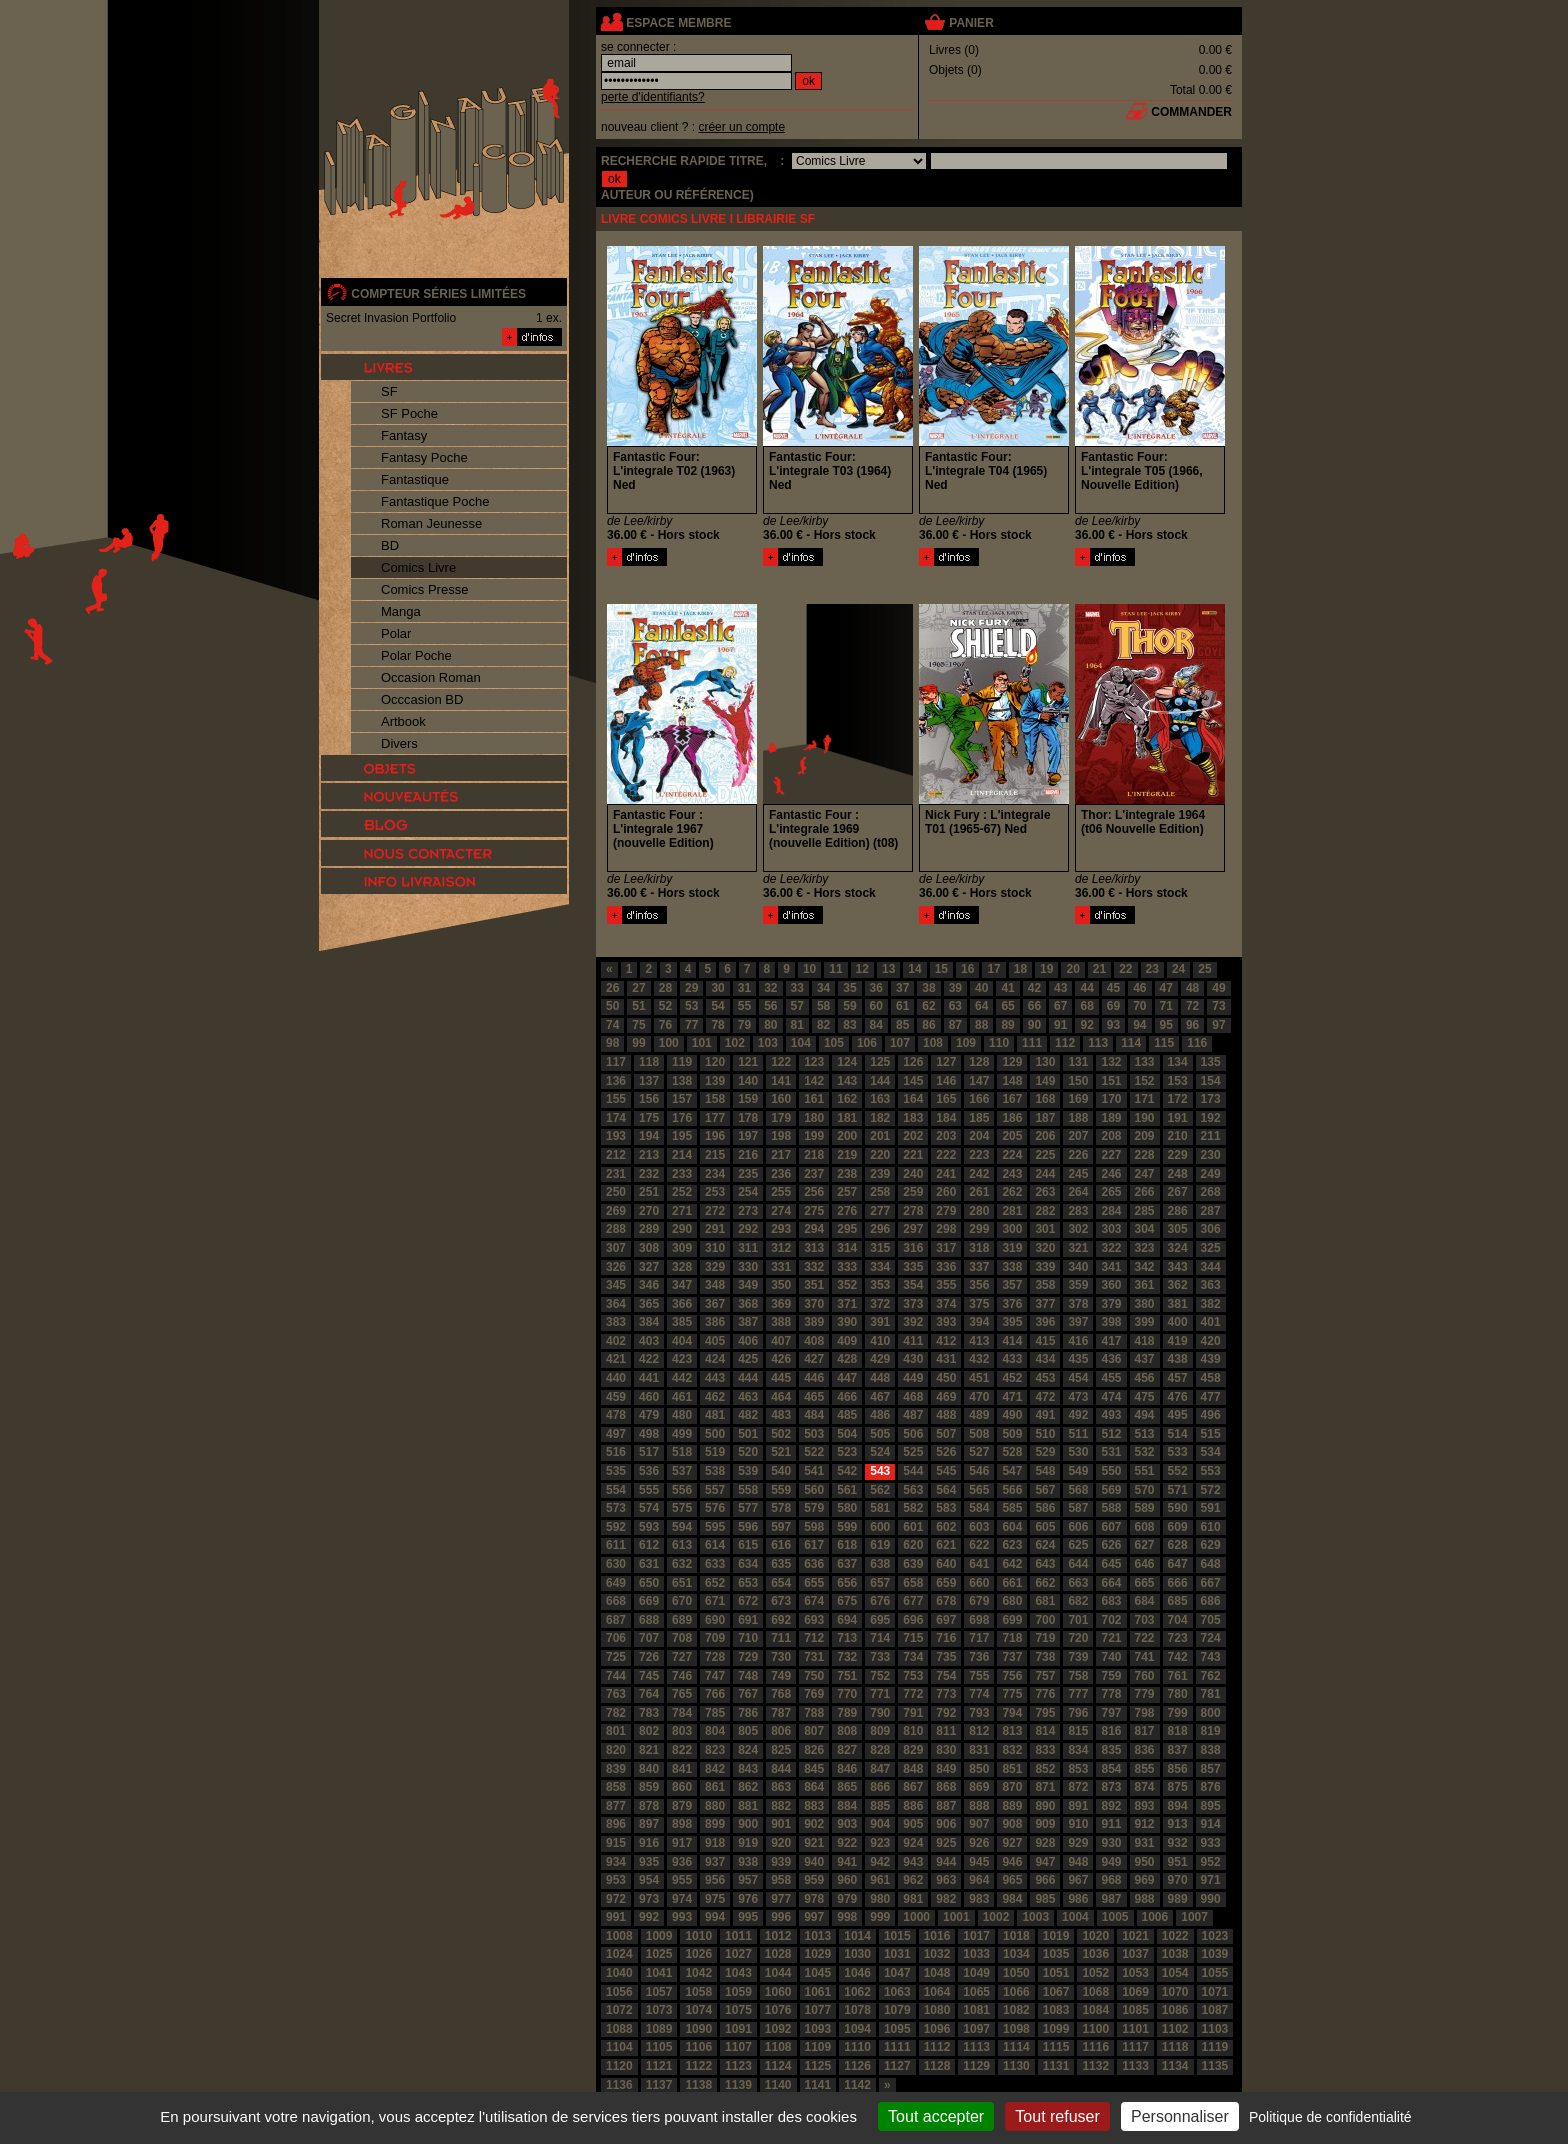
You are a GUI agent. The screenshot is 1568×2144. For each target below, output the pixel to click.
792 (946, 1713)
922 (847, 1843)
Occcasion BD (422, 699)
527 (979, 1452)
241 (946, 1174)
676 (880, 1601)
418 (1145, 1341)
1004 (1075, 1917)
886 (913, 1806)
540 (781, 1471)
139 (715, 1081)
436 (1111, 1359)
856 (1178, 1769)
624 (1045, 1545)
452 (1012, 1378)
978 (814, 1899)
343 (1178, 1267)
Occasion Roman (431, 677)
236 (781, 1174)
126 (913, 1062)
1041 (659, 1973)
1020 (1095, 1936)
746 (682, 1676)
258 (880, 1192)
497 (616, 1434)
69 (1113, 1006)
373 (913, 1304)
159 (748, 1099)
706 (616, 1638)
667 (1211, 1583)
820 (616, 1750)
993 (682, 1917)
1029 (818, 1954)
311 (748, 1248)
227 (1111, 1155)
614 (715, 1545)
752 (880, 1676)
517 (649, 1452)
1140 (778, 2085)
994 (715, 1917)
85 (902, 1025)
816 (1111, 1731)
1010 (698, 1936)
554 (616, 1490)
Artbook (403, 721)
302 (1078, 1229)
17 (993, 969)
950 (1145, 1862)
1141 (818, 2085)
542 (847, 1471)
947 (1045, 1862)
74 (612, 1025)
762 (1211, 1676)
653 (748, 1583)
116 (1197, 1043)
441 (649, 1378)
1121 (659, 2066)
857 (1211, 1769)
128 (979, 1062)
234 (715, 1174)
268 (1211, 1192)
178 (748, 1118)
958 (781, 1880)
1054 (1175, 1973)
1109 (818, 2047)
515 (1211, 1434)
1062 (857, 1992)
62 (928, 1006)
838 (1211, 1750)
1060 (778, 1992)
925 (946, 1843)
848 (913, 1769)
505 (880, 1434)
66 (1034, 1006)
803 (682, 1731)
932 (1178, 1843)
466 (847, 1397)
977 (781, 1899)
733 (880, 1657)
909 (1045, 1824)
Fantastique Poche (435, 501)
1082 (1016, 2010)
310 (715, 1248)
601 (913, 1527)
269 (616, 1211)
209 (1145, 1136)
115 (1164, 1043)
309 (682, 1248)
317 (946, 1248)
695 (880, 1620)
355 (946, 1285)
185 (979, 1118)
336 (946, 1267)
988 (1145, 1899)
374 (946, 1304)
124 (847, 1062)
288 (616, 1229)
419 (1178, 1341)
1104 (619, 2047)
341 (1111, 1267)
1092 (778, 2029)
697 (946, 1620)
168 (1045, 1099)
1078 (857, 2010)
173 (1211, 1099)
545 (946, 1471)
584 (979, 1508)
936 (682, 1862)
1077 (818, 2010)
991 (616, 1917)
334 (880, 1267)
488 (946, 1415)
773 (946, 1694)
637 (847, 1564)
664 (1111, 1583)
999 (880, 1917)
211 (1211, 1136)
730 (781, 1657)
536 (649, 1471)
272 (715, 1211)
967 (1078, 1880)
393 (946, 1322)
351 (814, 1285)
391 (880, 1322)
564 (946, 1490)
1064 (937, 1992)
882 (781, 1806)
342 (1145, 1267)
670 (682, 1601)
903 (847, 1824)
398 (1111, 1322)
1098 (1016, 2029)
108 (933, 1043)
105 (834, 1043)
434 (1045, 1359)
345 (616, 1285)
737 (1012, 1657)
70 (1139, 1006)
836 (1145, 1750)
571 (1178, 1490)
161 (814, 1099)
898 (682, 1824)
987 (1111, 1899)
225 (1045, 1155)
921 (814, 1843)
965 (1012, 1880)
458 (1211, 1378)
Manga (401, 611)
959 (814, 1880)
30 (717, 988)
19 (1046, 969)
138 (682, 1081)
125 (880, 1062)
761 (1178, 1676)
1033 (976, 1954)
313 (814, 1248)
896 (616, 1824)
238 (847, 1174)
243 (1012, 1174)
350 (781, 1285)
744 (616, 1676)
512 (1111, 1434)
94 (1139, 1025)
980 (880, 1899)
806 (781, 1731)
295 (847, 1229)
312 (781, 1248)
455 (1111, 1378)
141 (781, 1081)
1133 (1135, 2066)
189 (1111, 1118)
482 (748, 1415)
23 (1152, 969)
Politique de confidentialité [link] (1330, 2117)
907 (979, 1824)
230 (1211, 1155)
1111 (897, 2047)
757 (1045, 1676)
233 (682, 1174)
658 (913, 1583)
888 (979, 1806)
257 (847, 1192)
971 (1211, 1880)
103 (768, 1043)
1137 (659, 2085)
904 (880, 1824)
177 (715, 1118)
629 (1211, 1545)
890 (1045, 1806)
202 (913, 1136)
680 (1012, 1601)
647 (1178, 1564)
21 (1099, 969)
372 (880, 1304)
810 (913, 1731)
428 (847, 1359)
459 (616, 1397)
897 (649, 1824)
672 (748, 1601)
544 (913, 1471)
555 (649, 1490)
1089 (659, 2029)
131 (1078, 1062)
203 (946, 1136)
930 (1111, 1843)
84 (876, 1025)
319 (1012, 1248)
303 (1111, 1229)
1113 (976, 2047)
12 (862, 969)
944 (946, 1862)
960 (847, 1880)
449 (913, 1378)
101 (702, 1043)
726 (649, 1657)
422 (649, 1359)
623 (1012, 1545)
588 (1111, 1508)
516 (616, 1452)
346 (649, 1285)
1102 (1175, 2029)
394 (979, 1322)
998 (847, 1917)
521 (781, 1452)
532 (1145, 1452)
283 (1078, 1211)
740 (1111, 1657)
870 (1012, 1787)
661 (1012, 1583)
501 (748, 1434)
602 (946, 1527)
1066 (1016, 1992)
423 (682, 1359)
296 (880, 1229)
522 (814, 1452)
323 (1145, 1248)
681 (1045, 1601)
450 (946, 1378)
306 (1211, 1229)
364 (616, 1304)
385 (682, 1322)
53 (691, 1006)
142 (814, 1081)
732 (847, 1657)
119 (682, 1062)
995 (748, 1917)
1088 (619, 2029)
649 (616, 1583)
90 (1034, 1025)
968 (1111, 1880)
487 (913, 1415)
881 (748, 1806)
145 (913, 1081)
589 (1145, 1508)
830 (946, 1750)
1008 (619, 1936)
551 (1145, 1471)
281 (1012, 1211)
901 (781, 1824)
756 (1012, 1676)
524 (880, 1452)
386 (715, 1322)
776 (1045, 1694)
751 (847, 1676)
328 (682, 1267)
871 (1045, 1787)
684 (1145, 1601)
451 (979, 1378)
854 (1111, 1769)
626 (1111, 1545)
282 (1045, 1211)
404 (682, 1341)
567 (1045, 1490)
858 (616, 1787)
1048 (937, 1973)
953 (616, 1880)
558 (748, 1490)
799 (1178, 1713)
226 (1078, 1155)
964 (979, 1880)
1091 (738, 2029)
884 (847, 1806)
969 (1145, 1880)
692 (781, 1620)
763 (616, 1694)
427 (814, 1359)
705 (1211, 1620)
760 (1145, 1676)
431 (946, 1359)
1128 (937, 2066)
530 (1078, 1452)
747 (715, 1676)
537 (682, 1471)
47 (1166, 988)
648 (1211, 1564)
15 (941, 969)
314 (847, 1248)
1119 (1215, 2047)
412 (946, 1341)
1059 (738, 1992)
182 (880, 1118)
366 (682, 1304)
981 (913, 1899)
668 (616, 1601)
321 (1078, 1248)
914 (1211, 1824)
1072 (619, 2010)
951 (1178, 1862)
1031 (897, 1954)
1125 (818, 2066)
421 (616, 1359)
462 (715, 1397)
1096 (937, 2029)
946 (1012, 1862)
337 (979, 1267)
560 (814, 1490)
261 (979, 1192)
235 (748, 1174)
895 (1211, 1806)
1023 (1215, 1936)
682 (1078, 1601)
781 (1211, 1694)
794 (1012, 1713)
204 (979, 1136)
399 (1145, 1322)
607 (1111, 1527)
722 (1145, 1638)
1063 (897, 1992)
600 (880, 1527)
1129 (976, 2066)
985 (1045, 1899)
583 (946, 1508)
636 (814, 1564)
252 (682, 1192)
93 (1113, 1025)
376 (1012, 1304)
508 (979, 1434)
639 (913, 1564)
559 (781, 1490)
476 (1178, 1397)
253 (715, 1192)
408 (814, 1341)
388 (781, 1322)
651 (682, 1583)
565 (979, 1490)
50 (612, 1006)
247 (1145, 1174)
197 (748, 1136)
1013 (818, 1936)
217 (781, 1155)
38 (928, 988)
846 (847, 1769)
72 (1192, 1006)
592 (616, 1527)
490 (1012, 1415)
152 (1145, 1081)
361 (1145, 1285)
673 (781, 1601)
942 (880, 1862)
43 (1060, 988)
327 (649, 1267)
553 (1211, 1471)
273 (748, 1211)
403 (649, 1341)
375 (979, 1304)
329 (715, 1267)
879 (682, 1806)
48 (1192, 988)
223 (979, 1155)
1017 (976, 1936)
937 (715, 1862)
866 (880, 1787)
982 (946, 1899)
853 (1078, 1769)
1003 (1035, 1917)
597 (781, 1527)
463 (748, 1397)
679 (979, 1601)
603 (979, 1527)
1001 (956, 1917)
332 (814, 1267)
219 (847, 1155)
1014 (857, 1936)
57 (797, 1006)
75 (638, 1025)
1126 (857, 2066)
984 (1012, 1899)
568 (1078, 1490)
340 (1078, 1267)
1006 (1155, 1917)
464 (781, 1397)
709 (715, 1638)
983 (979, 1899)
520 (748, 1452)
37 (902, 988)
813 (1012, 1731)
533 (1178, 1452)
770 (847, 1694)
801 (616, 1731)
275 (814, 1211)
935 (649, 1862)
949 (1111, 1862)
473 (1078, 1397)
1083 (1056, 2010)
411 (913, 1341)
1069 (1135, 1992)
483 (781, 1415)
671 (715, 1601)
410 (880, 1341)
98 (612, 1043)
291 (715, 1229)
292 (748, 1229)
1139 (738, 2085)
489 (979, 1415)
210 (1178, 1136)
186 (1012, 1118)
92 (1086, 1025)
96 (1192, 1025)
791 (913, 1713)
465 (814, 1397)
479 (649, 1415)
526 (946, 1452)
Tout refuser (1057, 2116)
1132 (1095, 2066)
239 (880, 1174)
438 (1178, 1359)
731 (814, 1657)
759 (1111, 1676)
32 (770, 988)
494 (1145, 1415)
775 (1012, 1694)
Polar (396, 633)
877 (616, 1806)
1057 (659, 1992)
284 (1111, 1211)
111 (1032, 1043)
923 (880, 1843)
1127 (897, 2066)
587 (1078, 1508)
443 (715, 1378)
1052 (1095, 1973)
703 (1145, 1620)
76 (665, 1025)
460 (649, 1397)
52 (665, 1006)
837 (1178, 1750)
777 (1078, 1694)
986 (1078, 1899)
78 (717, 1025)
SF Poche (409, 413)
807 (814, 1731)
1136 (619, 2085)
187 (1045, 1118)
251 (649, 1192)
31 (744, 988)
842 (715, 1769)
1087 (1215, 2010)
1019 (1056, 1936)
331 (781, 1267)
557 (715, 1490)
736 (979, 1657)
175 (649, 1118)
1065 (976, 1992)
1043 (738, 1973)
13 (888, 969)
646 (1145, 1564)
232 (649, 1174)
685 (1178, 1601)
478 (616, 1415)
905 (913, 1824)
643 (1045, 1564)
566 (1012, 1490)
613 (682, 1545)
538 (715, 1471)
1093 (818, 2029)
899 (715, 1824)
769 (814, 1694)
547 (1012, 1471)
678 (946, 1601)
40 (981, 988)
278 (913, 1211)
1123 (738, 2066)
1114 (1016, 2047)
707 (649, 1638)
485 (847, 1415)
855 (1145, 1769)
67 (1060, 1006)
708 (682, 1638)
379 (1111, 1304)
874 (1145, 1787)
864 (814, 1787)
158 (715, 1099)
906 (946, 1824)
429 (880, 1359)
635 (781, 1564)
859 (649, 1787)
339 (1045, 1267)
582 (913, 1508)
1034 (1016, 1954)
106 (867, 1043)
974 (682, 1899)
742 (1178, 1657)
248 (1178, 1174)
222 (946, 1155)
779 (1145, 1694)
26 (612, 988)
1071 (1215, 1992)
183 (913, 1118)
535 (616, 1471)
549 (1078, 1471)
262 (1012, 1192)
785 (715, 1713)
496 (1211, 1415)
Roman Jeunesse (431, 523)
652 (715, 1583)
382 (1211, 1304)
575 (682, 1508)
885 (880, 1806)
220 (880, 1155)
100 (669, 1043)
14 (914, 969)
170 (1111, 1099)
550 (1111, 1471)
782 (616, 1713)
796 (1078, 1713)
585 (1012, 1508)
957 (748, 1880)
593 (649, 1527)
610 (1211, 1527)
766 (715, 1694)
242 (979, 1174)
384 (649, 1322)
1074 (698, 2010)
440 (616, 1378)
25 (1204, 969)
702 (1111, 1620)
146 (946, 1081)
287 (1211, 1211)
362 (1178, 1285)
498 (649, 1434)
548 (1045, 1471)
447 (847, 1378)
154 (1211, 1081)
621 (946, 1545)
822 (682, 1750)
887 (946, 1806)
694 (847, 1620)
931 (1145, 1843)
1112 (937, 2047)
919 (748, 1843)
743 (1211, 1657)
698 (979, 1620)
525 (913, 1452)
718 (1012, 1638)
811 (946, 1731)
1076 (778, 2010)
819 (1211, 1731)
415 (1045, 1341)
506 (913, 1434)
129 (1012, 1062)
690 (715, 1620)
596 (748, 1527)
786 (748, 1713)
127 (946, 1062)
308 (649, 1248)
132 (1111, 1062)
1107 (738, 2047)
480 (682, 1415)
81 (797, 1025)
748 (748, 1676)
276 (847, 1211)
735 (946, 1657)
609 (1178, 1527)
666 (1178, 1583)
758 (1078, 1676)
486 (880, 1415)
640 (946, 1564)
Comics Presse (424, 589)
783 (649, 1713)
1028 (778, 1954)
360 (1111, 1285)
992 (649, 1917)
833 (1045, 1750)
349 (748, 1285)
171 (1145, 1099)
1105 (659, 2047)
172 (1178, 1099)
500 (715, 1434)
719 (1045, 1638)
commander (1191, 112)
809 (880, 1731)
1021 (1135, 1936)
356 (979, 1285)
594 (682, 1527)
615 (748, 1545)
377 (1045, 1304)
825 (781, 1750)
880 (715, 1806)
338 (1012, 1267)
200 (847, 1136)
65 (1007, 1006)
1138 (698, 2085)
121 (748, 1062)
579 (814, 1508)
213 (649, 1155)
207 (1078, 1136)
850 (979, 1769)
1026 (698, 1954)
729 (748, 1657)
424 (715, 1359)
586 (1045, 1508)
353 (880, 1285)
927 (1012, 1843)
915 (616, 1843)
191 (1178, 1118)
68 (1086, 1006)
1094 (857, 2029)
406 (748, 1341)
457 (1178, 1378)
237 (814, 1174)
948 (1078, 1862)
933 (1211, 1843)
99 (638, 1043)
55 (744, 1006)
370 (814, 1304)
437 (1145, 1359)
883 (814, 1806)
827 (847, 1750)
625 (1078, 1545)
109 (966, 1043)
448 (880, 1378)
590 (1178, 1508)
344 (1211, 1267)
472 (1045, 1397)
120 (715, 1062)
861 (715, 1787)
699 (1012, 1620)
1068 (1095, 1992)
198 (781, 1136)
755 (979, 1676)
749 (781, 1676)
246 (1111, 1174)
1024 (619, 1954)
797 (1111, 1713)
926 (979, 1843)
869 (979, 1787)
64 (981, 1006)
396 (1045, 1322)
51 (638, 1006)
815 (1078, 1731)
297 (913, 1229)
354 (913, 1285)
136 (616, 1081)
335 (913, 1267)
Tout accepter (936, 2116)
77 (691, 1025)
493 (1111, 1415)
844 (781, 1769)
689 (682, 1620)
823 (715, 1750)
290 (682, 1229)
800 (1211, 1713)
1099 (1056, 2029)
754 (946, 1676)
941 (847, 1862)
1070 (1175, 1992)
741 (1145, 1657)
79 (744, 1025)
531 (1111, 1452)
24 (1178, 969)
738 (1045, 1657)
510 (1045, 1434)
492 (1078, 1415)
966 (1045, 1880)
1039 (1215, 1954)
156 (649, 1099)
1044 (778, 1973)
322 (1111, 1248)
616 (781, 1545)
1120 (619, 2066)
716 (946, 1638)
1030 (857, 1954)
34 (823, 988)
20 (1072, 969)
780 (1178, 1694)
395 (1012, 1322)
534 (1211, 1452)
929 (1078, 1843)
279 (946, 1211)
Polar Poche (416, 655)
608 (1145, 1527)
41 (1007, 988)
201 (880, 1136)
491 (1045, 1415)
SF (389, 391)
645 (1111, 1564)
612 (649, 1545)
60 (876, 1006)
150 (1078, 1081)
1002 (996, 1917)
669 (649, 1601)
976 (748, 1899)
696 (913, 1620)
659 (946, 1583)
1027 (738, 1954)
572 (1211, 1490)
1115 (1056, 2047)
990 (1211, 1899)
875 (1178, 1787)
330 (748, 1267)
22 (1125, 969)
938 (748, 1862)
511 (1078, 1434)
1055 (1215, 1973)
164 (913, 1099)
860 (682, 1787)
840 (649, 1769)
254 (748, 1192)
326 (616, 1267)
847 (880, 1769)
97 (1218, 1025)
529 (1045, 1452)
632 (682, 1564)
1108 (778, 2047)
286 (1178, 1211)
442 (682, 1378)
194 (649, 1136)
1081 (976, 2010)
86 (928, 1025)
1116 (1095, 2047)
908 (1012, 1824)
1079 (897, 2010)
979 (847, 1899)
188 (1078, 1118)
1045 (818, 1973)
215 (715, 1155)
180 (814, 1118)
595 (715, 1527)
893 (1145, 1806)
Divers (399, 743)
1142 (857, 2085)
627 (1145, 1545)
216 (748, 1155)
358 (1045, 1285)
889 (1012, 1806)
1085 (1135, 2010)
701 (1078, 1620)
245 (1078, 1174)
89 (1007, 1025)
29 (691, 988)
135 (1211, 1062)
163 (880, 1099)
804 (715, 1731)
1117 (1135, 2047)
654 (781, 1583)
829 (913, 1750)
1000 (916, 1917)
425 (748, 1359)
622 (979, 1545)
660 (979, 1583)
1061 (818, 1992)
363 (1211, 1285)
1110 (857, 2047)
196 (715, 1136)
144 (880, 1081)
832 (1012, 1750)
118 (649, 1062)
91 (1060, 1025)
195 (682, 1136)
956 (715, 1880)
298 (946, 1229)
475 (1145, 1397)
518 (682, 1452)
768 (781, 1694)
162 (847, 1099)
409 (847, 1341)
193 (616, 1136)
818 (1178, 1731)
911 (1111, 1824)
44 (1086, 988)
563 (913, 1490)
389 (814, 1322)
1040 (619, 1973)
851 (1012, 1769)
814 (1045, 1731)
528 (1012, 1452)
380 (1145, 1304)
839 (616, 1769)
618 (847, 1545)
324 (1178, 1248)
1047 (897, 1973)
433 (1012, 1359)
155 (616, 1099)
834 (1078, 1750)
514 (1178, 1434)
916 (649, 1843)
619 (880, 1545)
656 (847, 1583)
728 (715, 1657)
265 (1111, 1192)
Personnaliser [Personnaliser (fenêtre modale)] (1180, 2116)
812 (979, 1731)
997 (814, 1917)
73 (1218, 1006)
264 (1078, 1192)
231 (616, 1174)
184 (946, 1118)
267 (1178, 1192)
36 (876, 988)
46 (1139, 988)
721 (1111, 1638)
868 (946, 1787)
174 (616, 1118)
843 (748, 1769)
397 (1078, 1322)
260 (946, 1192)
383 (616, 1322)
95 (1166, 1025)
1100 (1095, 2029)
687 (616, 1620)
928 (1045, 1843)
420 (1211, 1341)
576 (715, 1508)
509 (1012, 1434)
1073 (659, 2010)
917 (682, 1843)
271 (682, 1211)
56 (770, 1006)
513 (1145, 1434)
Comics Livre (418, 567)
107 (900, 1043)
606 (1078, 1527)
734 (913, 1657)
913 (1178, 1824)
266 (1145, 1192)
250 (616, 1192)
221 (913, 1155)
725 (616, 1657)
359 (1078, 1285)
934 (616, 1862)
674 (814, 1601)
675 (847, 1601)
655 (814, 1583)
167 (1012, 1099)
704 (1178, 1620)
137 (649, 1081)
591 (1211, 1508)
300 (1012, 1229)
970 (1178, 1880)
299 (979, 1229)
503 (814, 1434)
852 (1045, 1769)
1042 (698, 1973)
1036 (1095, 1954)
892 (1111, 1806)
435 (1078, 1359)
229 (1178, 1155)
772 (913, 1694)
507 (946, 1434)
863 (781, 1787)
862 (748, 1787)
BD (390, 545)
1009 (659, 1936)
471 (1012, 1397)
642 (1012, 1564)
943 (913, 1862)
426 (781, 1359)
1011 (738, 1936)
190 (1145, 1118)
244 (1045, 1174)
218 (814, 1155)
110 (999, 1043)
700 (1045, 1620)
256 (814, 1192)
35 (849, 988)
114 (1131, 1043)
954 (649, 1880)
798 (1145, 1713)
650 (649, 1583)
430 (913, 1359)
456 (1145, 1378)
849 (946, 1769)
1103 (1215, 2029)
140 (748, 1081)
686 (1211, 1601)
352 (847, 1285)
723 (1178, 1638)
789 (847, 1713)
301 (1045, 1229)
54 (717, 1006)
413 (979, 1341)
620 (913, 1545)
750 (814, 1676)
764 (649, 1694)
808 (847, 1731)
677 (913, 1601)
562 (880, 1490)
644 (1078, 1564)
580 (847, 1508)
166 (979, 1099)
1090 (698, 2029)
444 (748, 1378)
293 (781, 1229)
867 (913, 1787)
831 (979, 1750)
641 (979, 1564)
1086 (1175, 2010)
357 (1012, 1285)
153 (1178, 1081)
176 (682, 1118)
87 (955, 1025)
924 (913, 1843)
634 (748, 1564)
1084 (1095, 2010)
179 (781, 1118)
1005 (1115, 1917)
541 (814, 1471)
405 (715, 1341)
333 (847, 1267)
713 (847, 1638)
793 (979, 1713)
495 (1178, 1415)
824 (748, 1750)
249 (1211, 1174)
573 (616, 1508)
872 (1078, 1787)
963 (946, 1880)
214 (682, 1155)
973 (649, 1899)
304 (1145, 1229)
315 (880, 1248)
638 (880, 1564)
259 (913, 1192)
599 (847, 1527)
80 (770, 1025)
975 (715, 1899)
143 (847, 1081)
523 (847, 1452)
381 (1178, 1304)
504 (847, 1434)
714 (880, 1638)
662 (1045, 1583)
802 (649, 1731)
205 (1012, 1136)
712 (814, 1638)
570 (1145, 1490)
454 (1078, 1378)
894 (1178, 1806)
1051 (1056, 1973)
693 (814, 1620)
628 (1178, 1545)
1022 (1175, 1936)
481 (715, 1415)
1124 (778, 2066)
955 (682, 1880)
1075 (738, 2010)
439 (1211, 1359)
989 (1178, 1899)
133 (1145, 1062)
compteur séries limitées (438, 294)
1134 (1175, 2066)
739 (1078, 1657)
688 (649, 1620)
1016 (937, 1936)
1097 (976, 2029)
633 (715, 1564)
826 (814, 1750)
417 (1111, 1341)
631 (649, 1564)
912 (1145, 1824)
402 (616, 1341)
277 (880, 1211)
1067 (1056, 1992)
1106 (698, 2047)
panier (971, 23)
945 (979, 1862)
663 (1078, 1583)
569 (1111, 1490)
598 (814, 1527)
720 (1078, 1638)
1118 (1175, 2047)
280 (979, 1211)
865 (847, 1787)
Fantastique (415, 479)
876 (1211, 1787)
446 (814, 1378)
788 (814, 1713)
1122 (698, 2066)
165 (946, 1099)
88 (981, 1025)
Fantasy (404, 435)
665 (1145, 1583)
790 (880, 1713)
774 (979, 1694)
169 (1078, 1099)
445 (781, 1378)
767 (748, 1694)
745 (649, 1676)
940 (814, 1862)
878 (649, 1806)
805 (748, 1731)
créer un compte (741, 127)
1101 (1135, 2029)
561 (847, 1490)
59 (849, 1006)
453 (1045, 1378)
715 (913, 1638)
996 (781, 1917)
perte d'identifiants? (653, 97)
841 (682, 1769)
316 (913, 1248)
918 (715, 1843)
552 (1178, 1471)
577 (748, 1508)
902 (814, 1824)
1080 (937, 2010)
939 (781, 1862)
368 (748, 1304)
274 (781, 1211)
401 (1211, 1322)
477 (1211, 1397)
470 (979, 1397)
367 (715, 1304)
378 (1078, 1304)
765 (682, 1694)
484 (814, 1415)
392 (913, 1322)
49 (1218, 988)
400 (1178, 1322)
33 (797, 988)
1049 (976, 1973)
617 (814, 1545)
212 (616, 1155)
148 (1012, 1081)
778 (1111, 1694)
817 (1145, 1731)
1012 (778, 1936)
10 (809, 969)
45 (1113, 988)
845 (814, 1769)
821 (649, 1750)
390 (847, 1322)
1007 (1194, 1917)
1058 (698, 1992)
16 (967, 969)
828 (880, 1750)
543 (880, 1471)
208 (1111, 1136)
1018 (1016, 1936)
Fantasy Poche (424, 457)
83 (849, 1025)
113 (1098, 1043)
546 (979, 1471)
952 (1211, 1862)
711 (781, 1638)
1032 (937, 1954)
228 (1145, 1155)
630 (616, 1564)
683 (1111, 1601)
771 (880, 1694)
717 (979, 1638)
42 (1034, 988)
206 (1045, 1136)
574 (649, 1508)
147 (979, 1081)
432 (979, 1359)
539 (748, 1471)
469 (946, 1397)
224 (1012, 1155)
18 (1020, 969)
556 (682, 1490)
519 (715, 1452)
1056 (619, 1992)
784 (682, 1713)
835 (1111, 1750)
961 (880, 1880)
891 (1078, 1806)
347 (682, 1285)
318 (979, 1248)
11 (835, 969)
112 (1065, 1043)
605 (1045, 1527)
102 (735, 1043)
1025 (659, 1954)
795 (1045, 1713)
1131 (1056, 2066)
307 (616, 1248)
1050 (1016, 1973)
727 (682, 1657)
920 (781, 1843)
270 (649, 1211)
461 (682, 1397)
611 (616, 1545)
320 (1045, 1248)
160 (781, 1099)
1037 (1135, 1954)
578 (781, 1508)
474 (1111, 1397)
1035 (1056, 1954)
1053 (1135, 1973)
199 (814, 1136)
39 (955, 988)
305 (1178, 1229)
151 (1111, 1081)
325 (1211, 1248)
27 (638, 988)
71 (1166, 1006)
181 (847, 1118)
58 (823, 1006)
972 (616, 1899)
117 (616, 1062)
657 (880, 1583)
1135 (1215, 2066)
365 (649, 1304)
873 (1111, 1787)
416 (1078, 1341)
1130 (1016, 2066)
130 (1045, 1062)
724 (1211, 1638)
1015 (897, 1936)
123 (814, 1062)
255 (781, 1192)
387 (748, 1322)
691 (748, 1620)
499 (682, 1434)
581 (880, 1508)
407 (781, 1341)
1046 (857, 1973)
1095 (897, 2029)
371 (847, 1304)
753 (913, 1676)
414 (1012, 1341)
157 (682, 1099)
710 (748, 1638)
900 (748, 1824)
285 (1145, 1211)
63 (955, 1006)
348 (715, 1285)
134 (1178, 1062)
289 (649, 1229)
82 (823, 1025)
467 (880, 1397)
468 (913, 1397)
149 (1045, 1081)
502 (781, 1434)
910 (1078, 1824)
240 (913, 1174)
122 (781, 1062)
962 (913, 1880)
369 (781, 1304)
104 (801, 1043)
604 (1012, 1527)
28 (665, 988)
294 (814, 1229)
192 (1211, 1118)
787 (781, 1713)
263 (1045, 1192)
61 (902, 1006)
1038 (1175, 1954)
